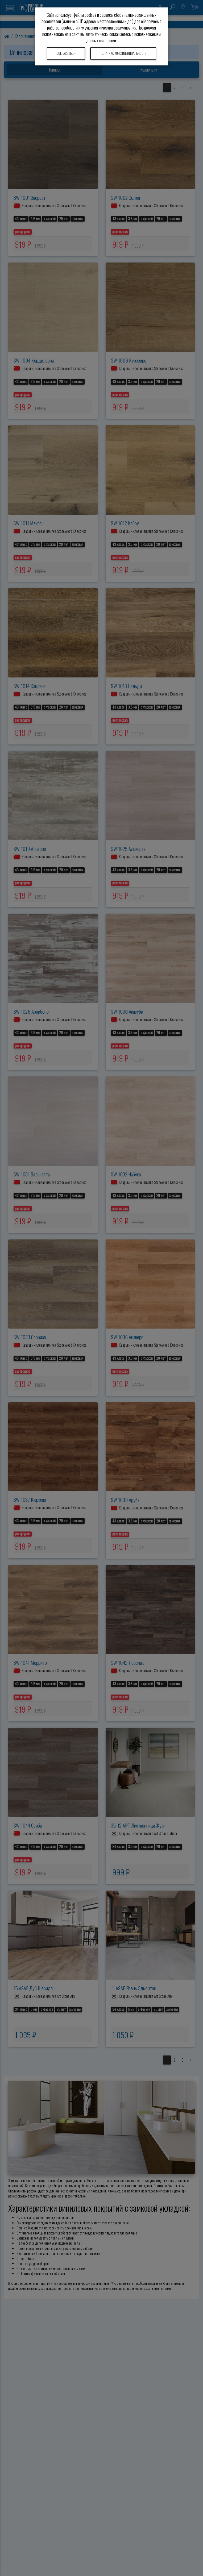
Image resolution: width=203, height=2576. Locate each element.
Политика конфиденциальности (123, 53)
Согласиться (65, 53)
